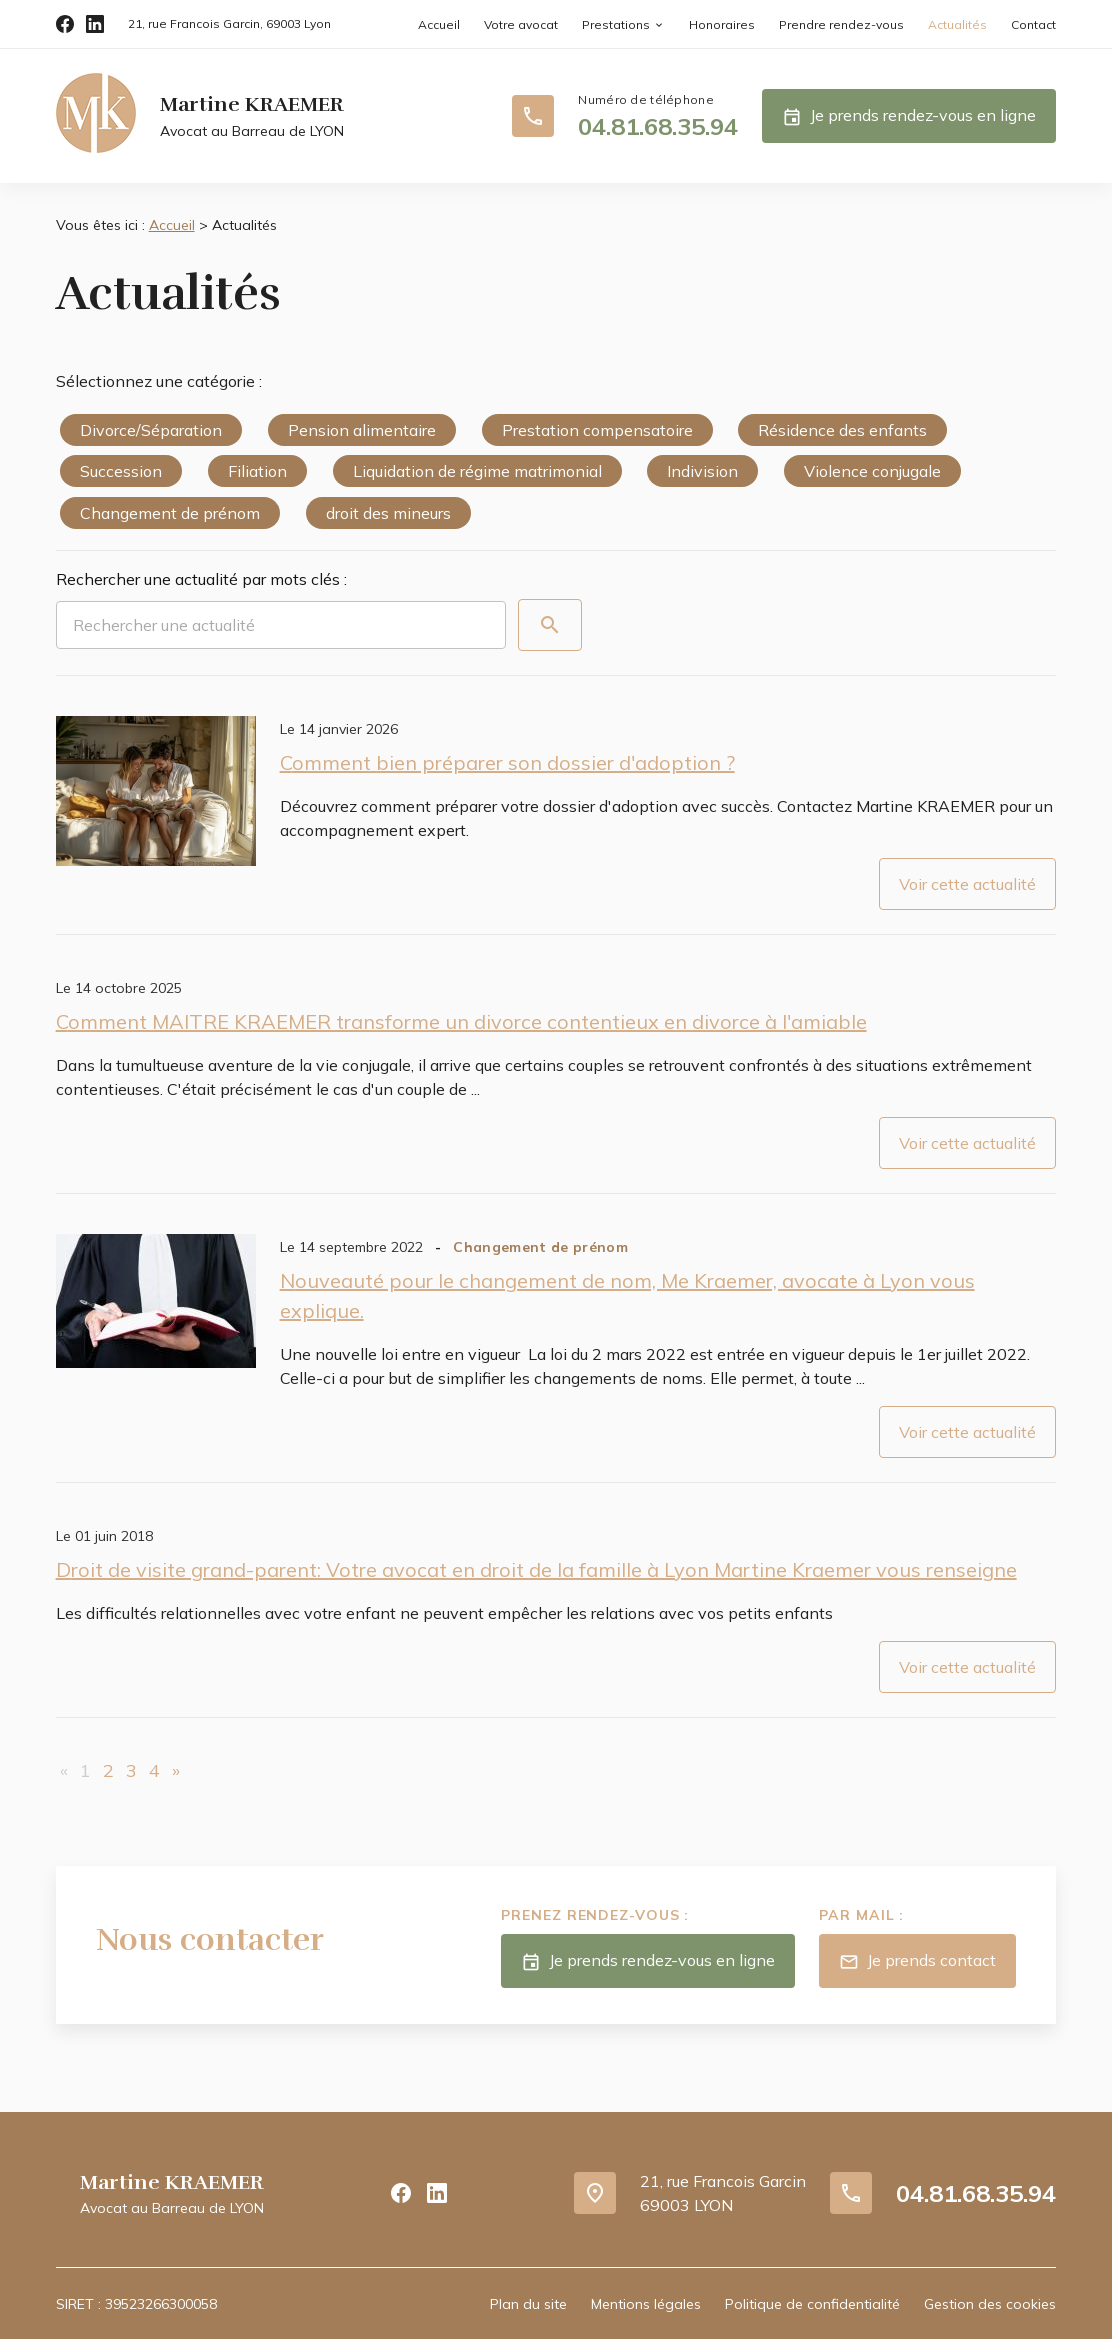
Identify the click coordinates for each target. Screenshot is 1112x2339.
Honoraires (722, 24)
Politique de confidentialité (812, 2304)
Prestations (616, 24)
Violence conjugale (872, 471)
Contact (1033, 24)
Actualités (957, 24)
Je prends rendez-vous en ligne (909, 117)
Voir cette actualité (967, 884)
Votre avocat (521, 24)
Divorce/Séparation (151, 430)
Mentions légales (646, 2304)
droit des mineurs (388, 513)
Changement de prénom (170, 513)
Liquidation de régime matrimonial (477, 471)
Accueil (439, 24)
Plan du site (528, 2304)
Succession (121, 471)
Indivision (702, 471)
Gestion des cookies (990, 2304)
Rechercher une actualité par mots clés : (201, 579)
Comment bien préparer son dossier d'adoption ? (507, 762)
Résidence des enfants (842, 430)
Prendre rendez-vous (841, 24)
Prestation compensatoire (597, 430)
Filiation (257, 471)
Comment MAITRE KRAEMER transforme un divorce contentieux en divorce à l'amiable (461, 1021)
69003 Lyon (229, 23)
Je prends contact (917, 1962)
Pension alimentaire (362, 430)
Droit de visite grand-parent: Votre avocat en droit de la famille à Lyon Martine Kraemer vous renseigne (536, 1569)
